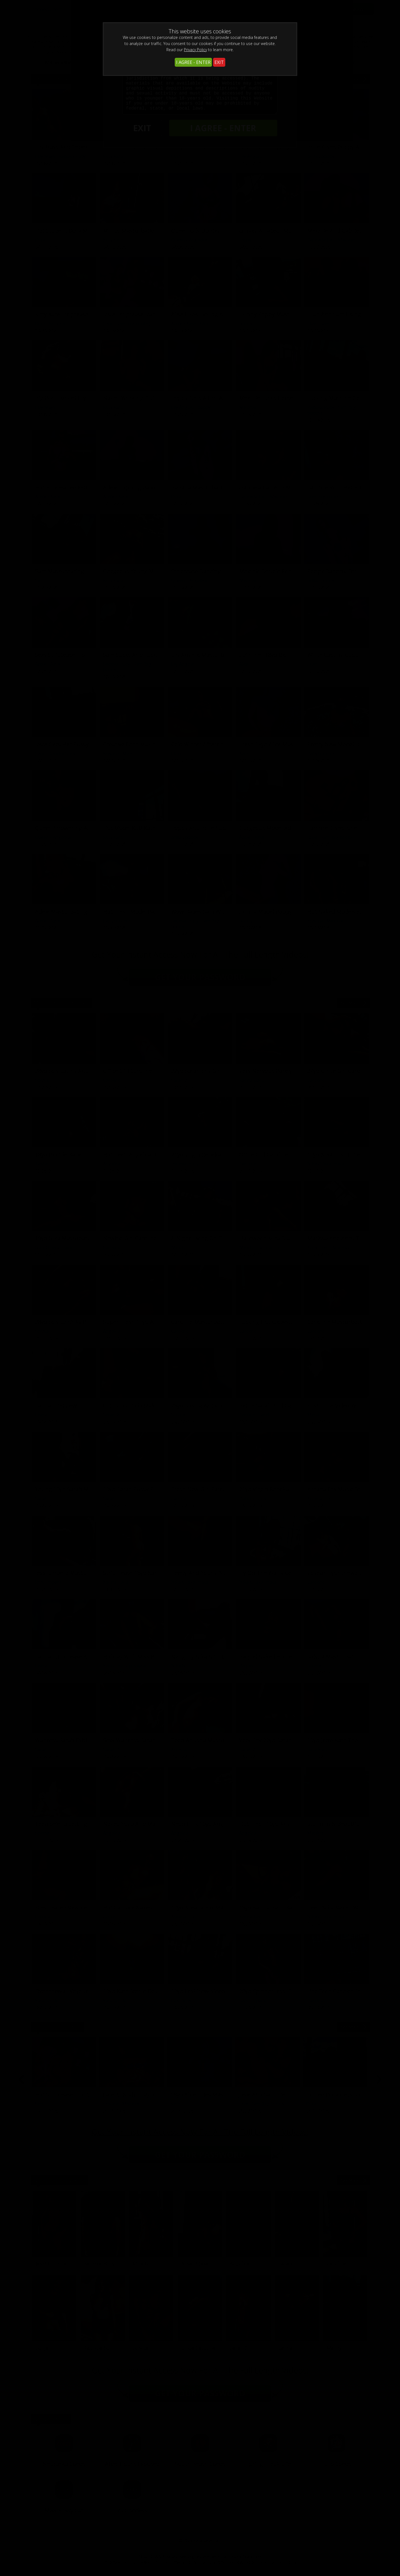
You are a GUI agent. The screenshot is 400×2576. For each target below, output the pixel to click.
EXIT (219, 62)
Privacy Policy (195, 49)
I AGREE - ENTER (193, 62)
